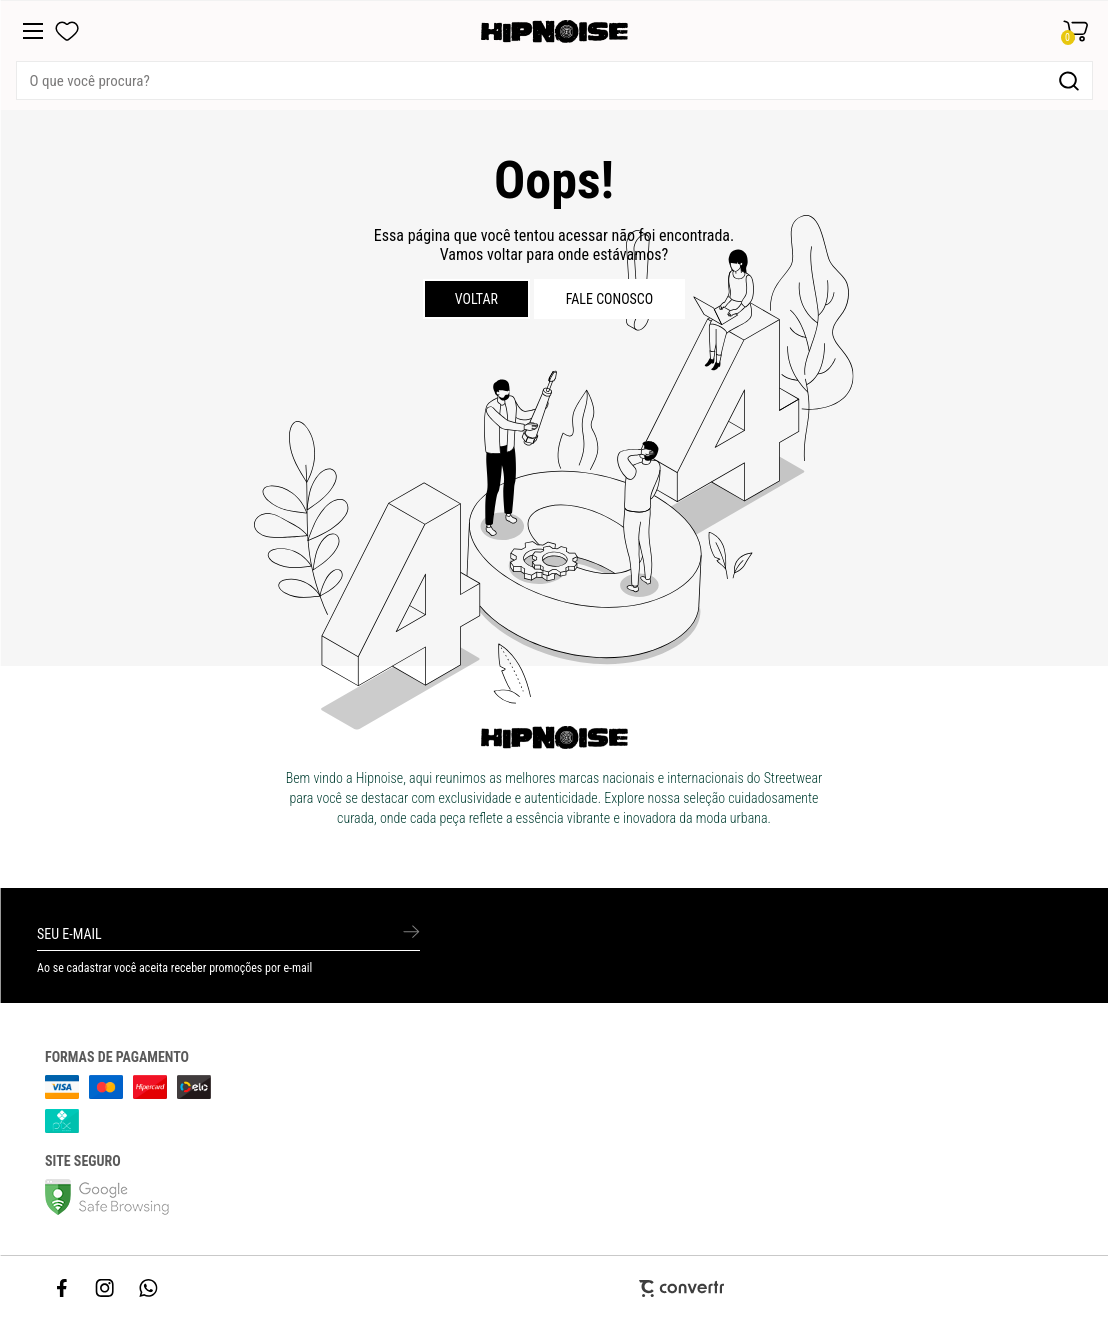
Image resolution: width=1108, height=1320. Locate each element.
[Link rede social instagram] (106, 1288)
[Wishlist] (67, 31)
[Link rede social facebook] (63, 1288)
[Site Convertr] (553, 1288)
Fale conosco (610, 299)
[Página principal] (554, 31)
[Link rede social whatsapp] (149, 1288)
